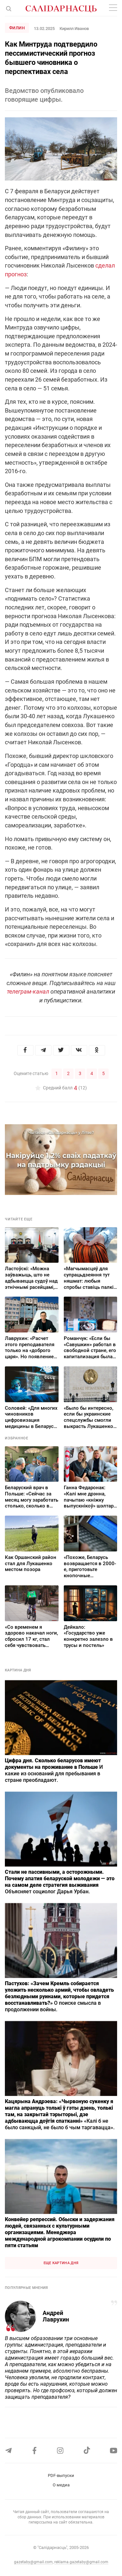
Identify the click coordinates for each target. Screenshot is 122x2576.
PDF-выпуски (61, 2475)
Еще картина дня (61, 2263)
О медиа (61, 2484)
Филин (17, 27)
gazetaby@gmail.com (33, 2562)
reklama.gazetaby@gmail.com (81, 2562)
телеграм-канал (28, 991)
